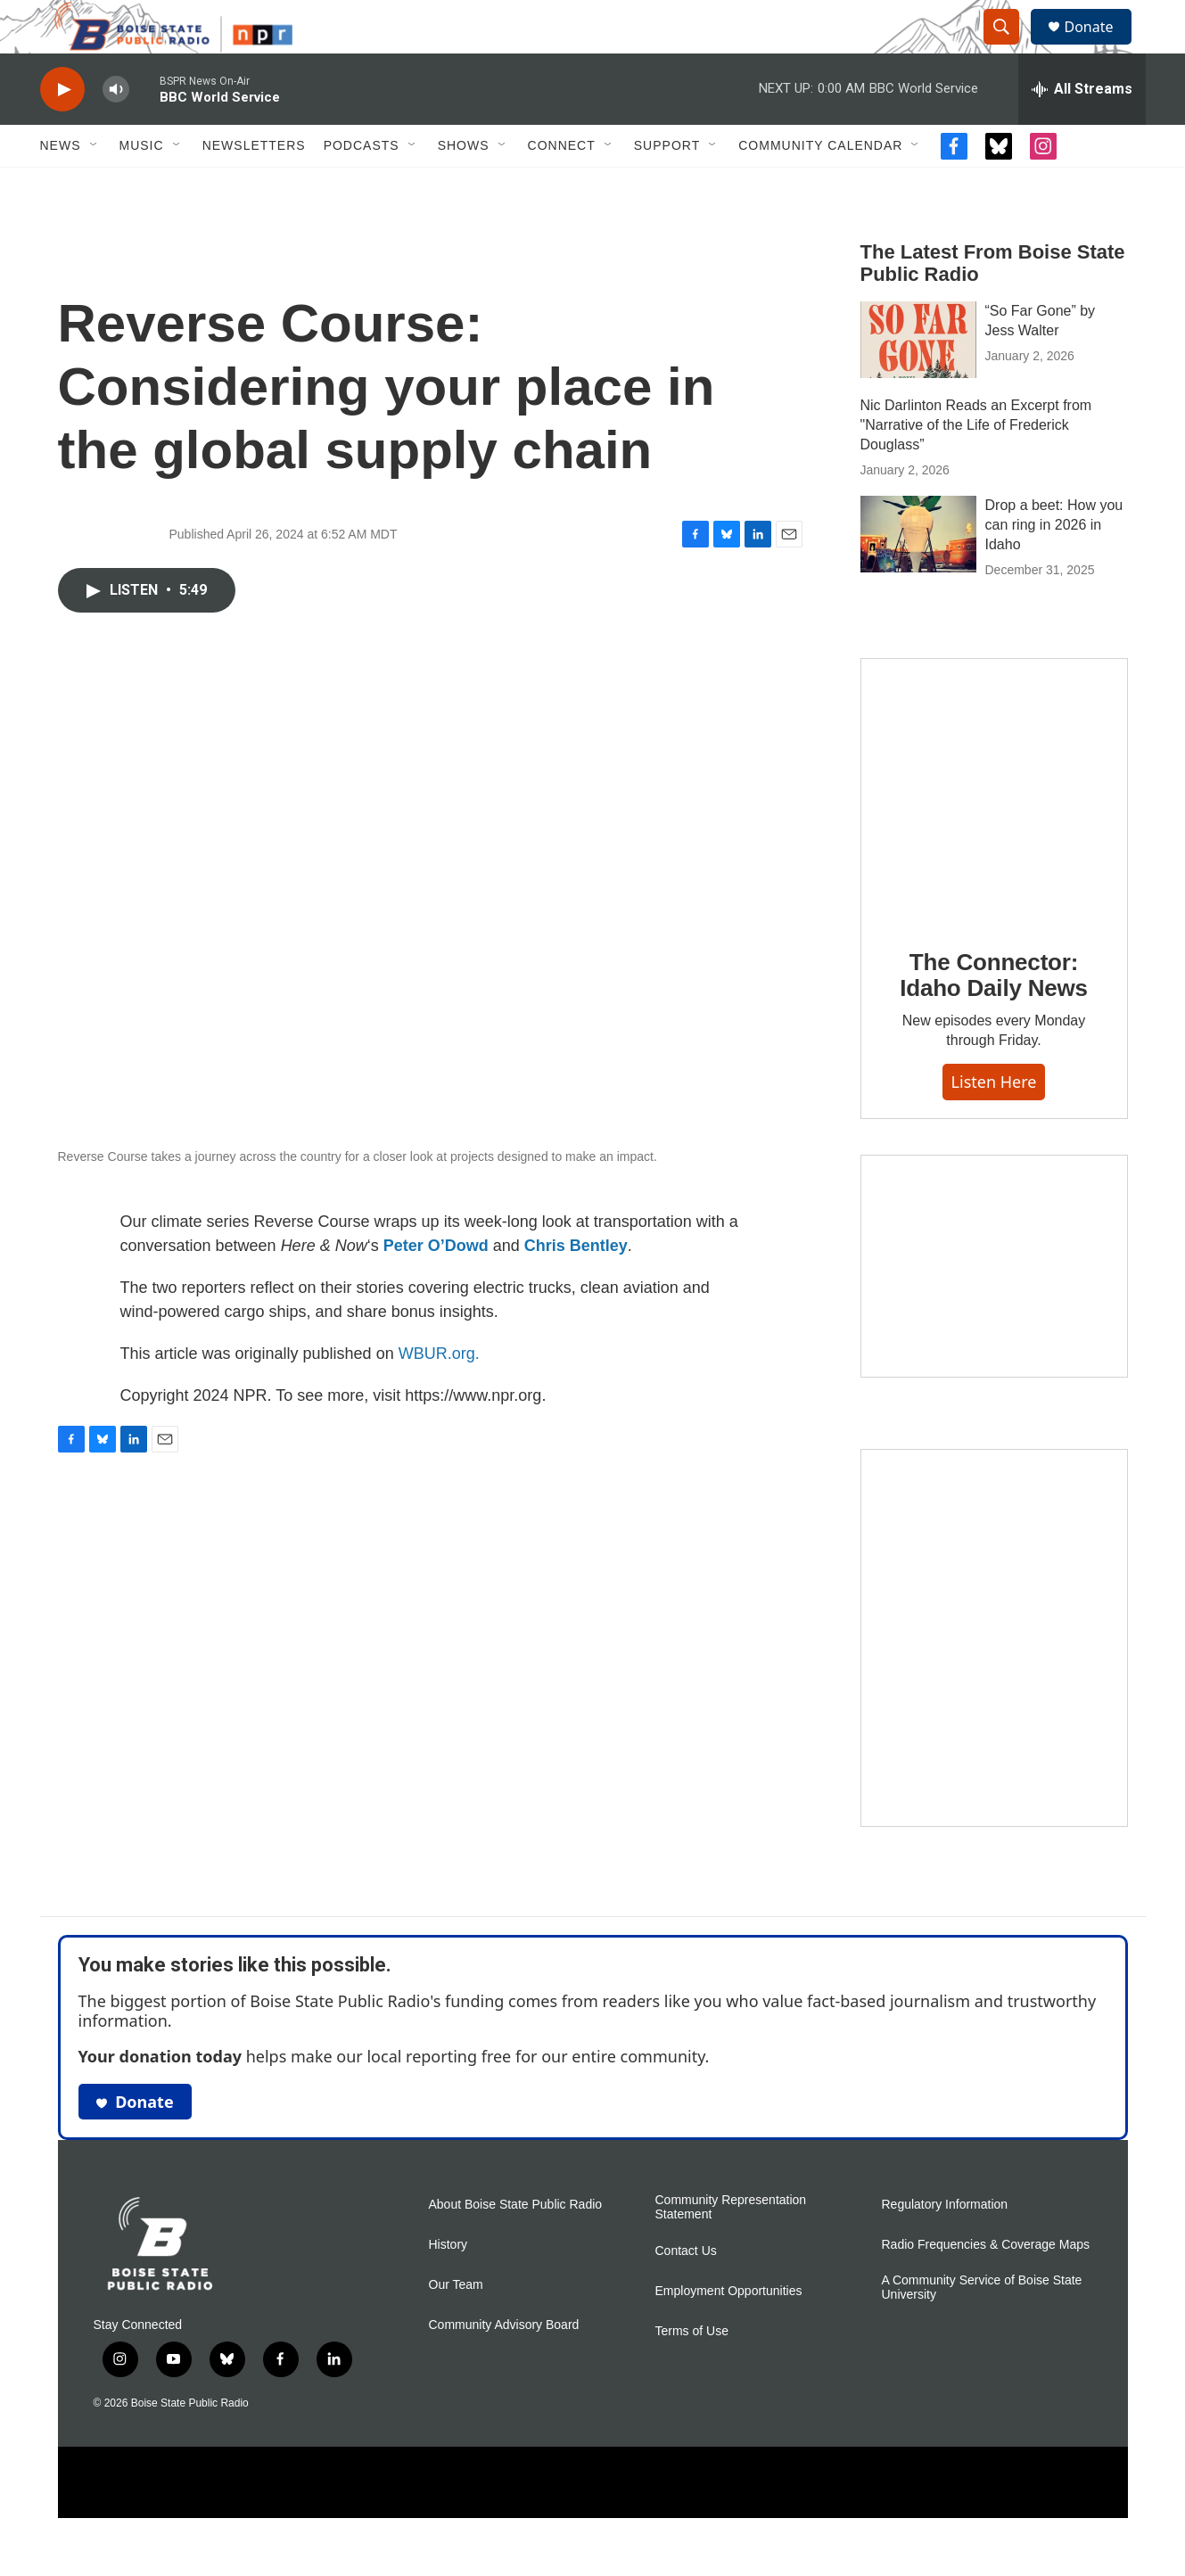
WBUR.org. (439, 1394)
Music (141, 185)
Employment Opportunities (728, 2331)
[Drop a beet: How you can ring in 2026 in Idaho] (918, 574)
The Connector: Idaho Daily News (994, 1015)
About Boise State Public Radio (516, 2244)
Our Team (456, 2325)
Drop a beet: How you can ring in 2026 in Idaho (1054, 565)
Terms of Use (691, 2371)
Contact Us (686, 2291)
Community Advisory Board (504, 2365)
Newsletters (254, 185)
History (448, 2285)
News (60, 185)
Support (667, 185)
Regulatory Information (945, 2244)
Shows (464, 185)
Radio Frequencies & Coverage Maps (986, 2285)
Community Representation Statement (731, 2247)
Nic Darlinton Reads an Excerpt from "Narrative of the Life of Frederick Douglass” (976, 465)
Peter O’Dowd (436, 1286)
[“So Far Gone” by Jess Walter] (918, 380)
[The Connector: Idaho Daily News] (994, 831)
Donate (1100, 46)
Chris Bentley (576, 1286)
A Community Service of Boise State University (982, 2327)
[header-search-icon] (1010, 47)
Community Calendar (820, 185)
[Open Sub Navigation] (94, 185)
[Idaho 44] (994, 1306)
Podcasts (361, 185)
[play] (62, 129)
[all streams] (1082, 129)
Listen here (994, 1121)
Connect (562, 185)
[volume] (116, 130)
